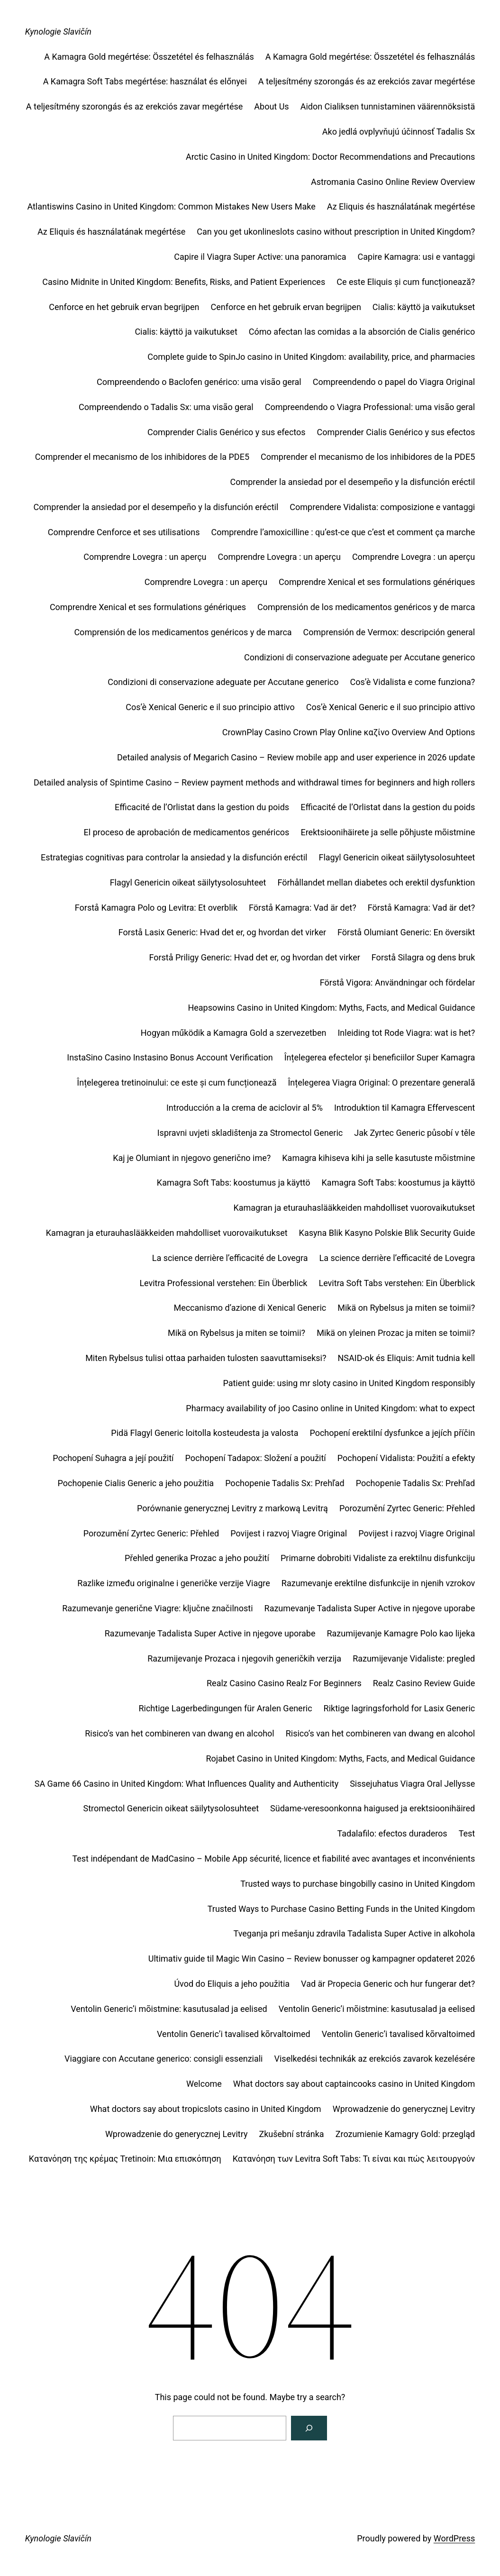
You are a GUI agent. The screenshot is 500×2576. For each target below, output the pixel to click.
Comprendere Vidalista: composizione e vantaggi (382, 507)
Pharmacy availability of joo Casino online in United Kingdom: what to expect (330, 1408)
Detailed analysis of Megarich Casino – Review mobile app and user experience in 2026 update (296, 757)
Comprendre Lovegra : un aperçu (144, 557)
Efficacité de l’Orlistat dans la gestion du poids (202, 807)
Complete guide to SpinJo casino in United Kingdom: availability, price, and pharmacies (311, 357)
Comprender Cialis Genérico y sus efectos (226, 432)
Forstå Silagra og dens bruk (423, 957)
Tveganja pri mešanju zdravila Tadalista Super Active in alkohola (354, 1933)
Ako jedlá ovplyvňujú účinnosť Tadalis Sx (398, 132)
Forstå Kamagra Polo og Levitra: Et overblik (156, 908)
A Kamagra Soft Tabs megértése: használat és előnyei (145, 81)
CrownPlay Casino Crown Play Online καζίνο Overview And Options (348, 732)
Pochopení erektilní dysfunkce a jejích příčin (392, 1433)
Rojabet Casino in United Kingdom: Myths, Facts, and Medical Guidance (340, 1758)
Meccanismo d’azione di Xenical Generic (249, 1308)
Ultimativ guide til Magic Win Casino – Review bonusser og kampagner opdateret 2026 (311, 1959)
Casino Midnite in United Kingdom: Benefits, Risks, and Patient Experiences (183, 282)
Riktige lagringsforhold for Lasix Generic (399, 1708)
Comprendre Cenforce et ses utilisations (124, 532)
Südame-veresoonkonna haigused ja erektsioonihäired (372, 1808)
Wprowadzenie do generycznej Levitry (404, 2109)
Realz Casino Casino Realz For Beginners (284, 1683)
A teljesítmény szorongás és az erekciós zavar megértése (366, 81)
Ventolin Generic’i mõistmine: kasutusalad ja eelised (169, 2009)
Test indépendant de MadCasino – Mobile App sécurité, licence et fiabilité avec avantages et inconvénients (273, 1858)
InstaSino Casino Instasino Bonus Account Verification (170, 1057)
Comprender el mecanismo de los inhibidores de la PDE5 (142, 457)
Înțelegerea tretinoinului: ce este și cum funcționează (176, 1082)
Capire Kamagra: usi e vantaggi (416, 257)
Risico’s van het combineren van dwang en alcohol (179, 1733)
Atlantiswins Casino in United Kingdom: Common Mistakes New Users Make (171, 206)
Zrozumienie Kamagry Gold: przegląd (405, 2134)
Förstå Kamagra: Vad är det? (302, 908)
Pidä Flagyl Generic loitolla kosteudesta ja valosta (204, 1433)
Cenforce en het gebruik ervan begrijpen (124, 307)
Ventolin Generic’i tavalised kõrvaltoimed (233, 2034)
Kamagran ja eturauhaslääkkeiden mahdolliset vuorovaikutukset (354, 1208)
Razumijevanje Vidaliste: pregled (414, 1658)
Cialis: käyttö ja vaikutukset (424, 307)
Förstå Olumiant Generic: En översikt (406, 932)
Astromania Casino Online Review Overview (393, 182)
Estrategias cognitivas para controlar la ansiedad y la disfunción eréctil (174, 857)
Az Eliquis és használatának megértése (401, 206)
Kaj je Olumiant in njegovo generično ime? (192, 1158)
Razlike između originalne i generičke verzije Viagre (173, 1583)
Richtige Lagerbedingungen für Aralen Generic (225, 1708)
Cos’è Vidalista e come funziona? (412, 682)
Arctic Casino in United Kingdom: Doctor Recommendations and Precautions (330, 157)
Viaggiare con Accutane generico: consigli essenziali (163, 2059)
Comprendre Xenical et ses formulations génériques (377, 582)
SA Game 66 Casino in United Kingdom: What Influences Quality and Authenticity (186, 1784)
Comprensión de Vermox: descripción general (389, 632)
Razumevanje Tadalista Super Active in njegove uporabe (369, 1608)
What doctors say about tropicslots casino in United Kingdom (205, 2109)
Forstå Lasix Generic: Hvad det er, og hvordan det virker (222, 932)
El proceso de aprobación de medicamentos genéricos (187, 832)
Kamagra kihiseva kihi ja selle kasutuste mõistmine (378, 1158)
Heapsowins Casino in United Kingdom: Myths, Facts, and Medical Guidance (331, 1008)
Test (467, 1833)
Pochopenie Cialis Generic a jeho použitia (136, 1483)
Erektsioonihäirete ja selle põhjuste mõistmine (387, 832)
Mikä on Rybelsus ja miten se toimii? (406, 1308)
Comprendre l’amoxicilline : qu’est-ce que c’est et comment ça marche (343, 532)
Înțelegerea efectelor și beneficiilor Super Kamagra (379, 1057)
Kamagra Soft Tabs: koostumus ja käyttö (233, 1183)
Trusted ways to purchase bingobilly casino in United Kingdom (357, 1884)
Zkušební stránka (291, 2134)
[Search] (309, 2428)
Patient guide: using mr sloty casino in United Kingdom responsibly (349, 1383)
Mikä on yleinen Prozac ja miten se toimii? (396, 1333)
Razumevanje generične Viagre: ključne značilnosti (157, 1608)
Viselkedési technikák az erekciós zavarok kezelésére (374, 2059)
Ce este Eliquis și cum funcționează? (405, 282)
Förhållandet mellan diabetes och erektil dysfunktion (376, 882)
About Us (271, 106)
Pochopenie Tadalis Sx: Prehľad (285, 1483)
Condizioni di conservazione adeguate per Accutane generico (359, 657)
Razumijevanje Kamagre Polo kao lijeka (401, 1633)
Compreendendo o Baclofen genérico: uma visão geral (199, 382)
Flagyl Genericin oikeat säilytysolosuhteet (396, 857)
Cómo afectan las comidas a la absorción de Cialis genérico (362, 332)
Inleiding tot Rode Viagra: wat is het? (406, 1033)
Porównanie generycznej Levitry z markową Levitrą (232, 1508)
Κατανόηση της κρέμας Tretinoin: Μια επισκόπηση (125, 2159)
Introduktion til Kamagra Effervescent (404, 1108)
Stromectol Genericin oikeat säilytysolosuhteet (171, 1808)
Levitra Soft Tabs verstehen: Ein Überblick (396, 1283)
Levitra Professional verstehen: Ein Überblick (223, 1283)
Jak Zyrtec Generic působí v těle (414, 1133)
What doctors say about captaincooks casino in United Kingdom (354, 2084)
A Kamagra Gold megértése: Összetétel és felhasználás (149, 57)
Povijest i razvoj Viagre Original (288, 1533)
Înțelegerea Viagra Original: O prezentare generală (381, 1082)
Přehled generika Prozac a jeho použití (197, 1558)
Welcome (204, 2084)
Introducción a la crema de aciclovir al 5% (244, 1108)
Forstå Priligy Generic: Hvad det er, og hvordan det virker (254, 957)
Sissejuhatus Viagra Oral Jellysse (412, 1784)
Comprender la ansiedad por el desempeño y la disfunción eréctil (352, 482)
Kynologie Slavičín (58, 32)
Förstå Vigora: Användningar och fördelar (397, 982)
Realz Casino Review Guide (424, 1683)
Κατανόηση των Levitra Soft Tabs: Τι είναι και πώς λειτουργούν (354, 2159)
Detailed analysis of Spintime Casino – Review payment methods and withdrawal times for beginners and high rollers (254, 782)
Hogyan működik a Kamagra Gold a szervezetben (234, 1033)
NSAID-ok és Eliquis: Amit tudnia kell (406, 1358)
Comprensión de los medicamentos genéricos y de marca (366, 607)
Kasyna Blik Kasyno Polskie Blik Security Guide (387, 1233)
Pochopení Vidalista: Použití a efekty (406, 1458)
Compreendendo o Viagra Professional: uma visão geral (370, 407)
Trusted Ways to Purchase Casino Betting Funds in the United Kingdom (341, 1909)
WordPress (454, 2538)
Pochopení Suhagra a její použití (113, 1458)
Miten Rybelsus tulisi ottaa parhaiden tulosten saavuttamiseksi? (205, 1358)
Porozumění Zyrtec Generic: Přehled (407, 1508)
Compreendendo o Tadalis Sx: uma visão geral (166, 407)
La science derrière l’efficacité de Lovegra (230, 1258)
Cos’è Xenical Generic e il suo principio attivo (210, 707)
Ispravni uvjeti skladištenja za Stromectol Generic (250, 1133)
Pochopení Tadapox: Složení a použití (255, 1458)
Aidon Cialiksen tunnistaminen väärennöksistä (387, 106)
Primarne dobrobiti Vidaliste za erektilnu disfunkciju (378, 1558)
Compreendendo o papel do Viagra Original (394, 382)
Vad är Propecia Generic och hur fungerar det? (388, 1984)
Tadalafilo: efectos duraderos (392, 1833)
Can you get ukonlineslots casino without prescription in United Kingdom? (336, 232)
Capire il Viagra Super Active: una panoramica (260, 257)
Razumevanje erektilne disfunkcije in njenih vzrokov (378, 1583)
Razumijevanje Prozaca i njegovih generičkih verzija (244, 1658)
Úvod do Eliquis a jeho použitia (232, 1984)
